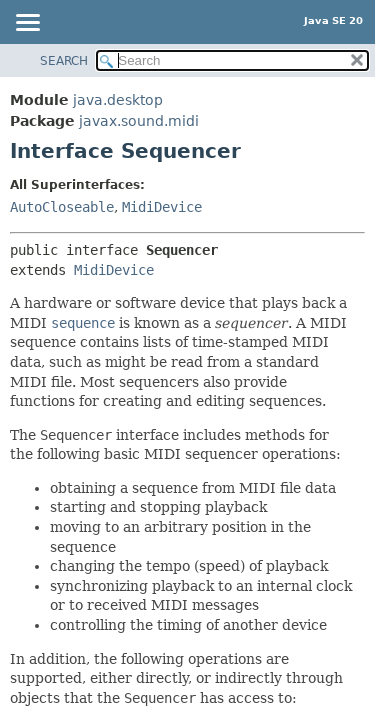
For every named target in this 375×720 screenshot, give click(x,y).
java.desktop (118, 100)
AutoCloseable (62, 207)
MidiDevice (162, 207)
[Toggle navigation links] (27, 24)
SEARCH (64, 61)
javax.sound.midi (139, 121)
